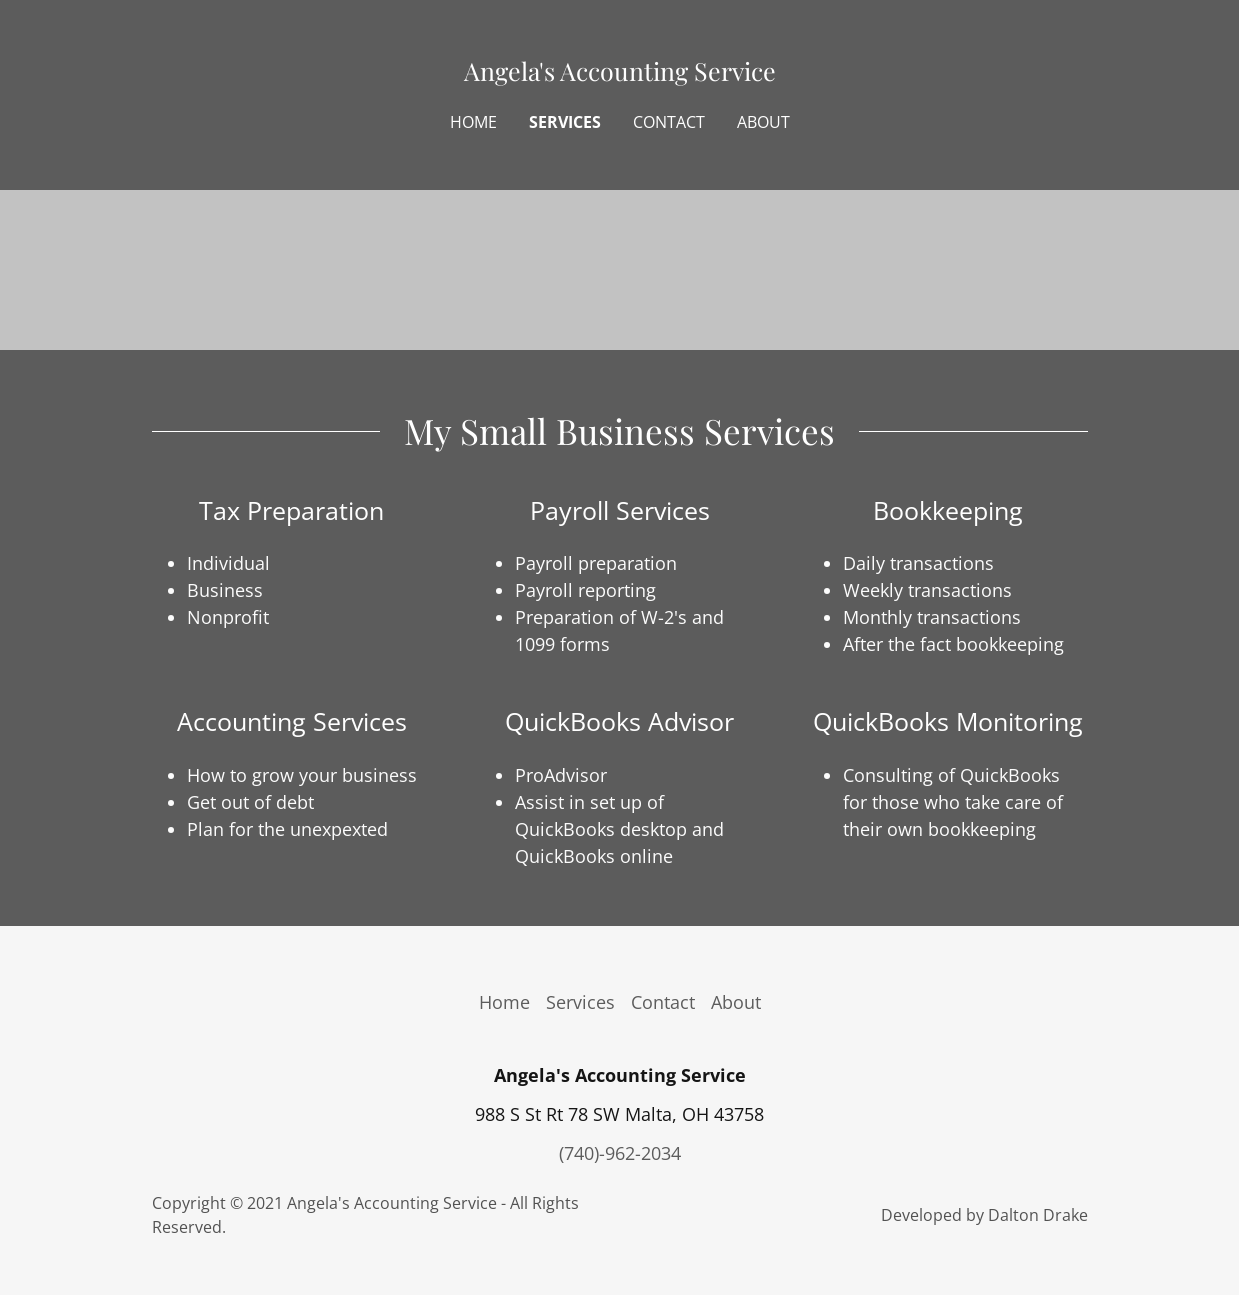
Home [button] (504, 1002)
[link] (619, 74)
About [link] (763, 122)
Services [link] (565, 122)
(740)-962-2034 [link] (620, 1153)
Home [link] (473, 122)
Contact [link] (669, 122)
